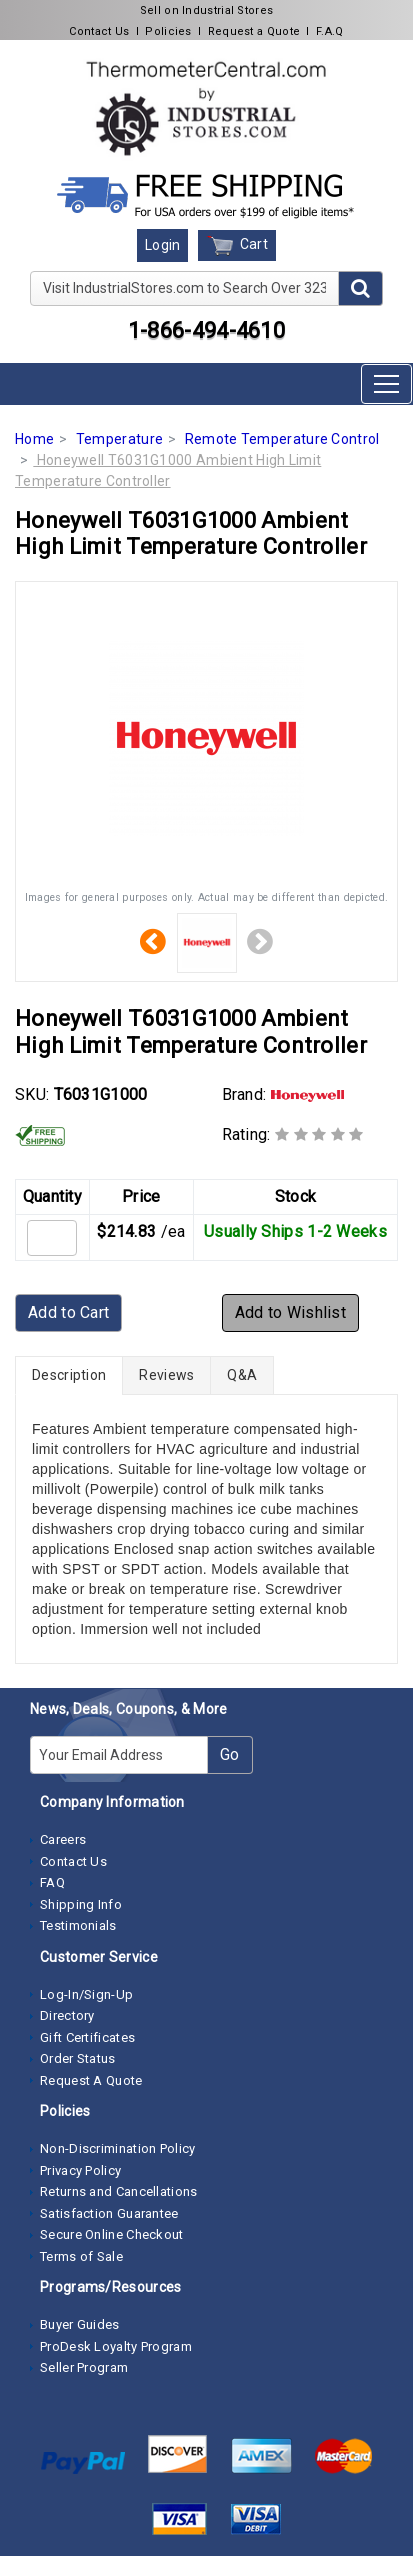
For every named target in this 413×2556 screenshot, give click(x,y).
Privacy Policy (80, 2170)
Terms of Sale (81, 2256)
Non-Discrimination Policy (118, 2148)
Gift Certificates (87, 2037)
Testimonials (78, 1925)
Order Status (78, 2058)
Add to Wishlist (291, 1312)
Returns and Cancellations (119, 2191)
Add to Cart (68, 1312)
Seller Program (84, 2367)
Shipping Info (81, 1904)
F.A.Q (330, 31)
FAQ (52, 1882)
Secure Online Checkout (112, 2234)
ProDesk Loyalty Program (116, 2346)
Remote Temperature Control (282, 439)
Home (34, 439)
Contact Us (99, 31)
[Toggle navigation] (386, 384)
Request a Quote (254, 31)
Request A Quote (91, 2080)
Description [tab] (69, 1375)
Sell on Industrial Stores (207, 10)
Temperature (119, 439)
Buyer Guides (80, 2324)
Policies (168, 31)
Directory (67, 2015)
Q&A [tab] (242, 1375)
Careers (63, 1839)
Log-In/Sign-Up (86, 1994)
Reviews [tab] (166, 1375)
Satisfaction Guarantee (109, 2213)
